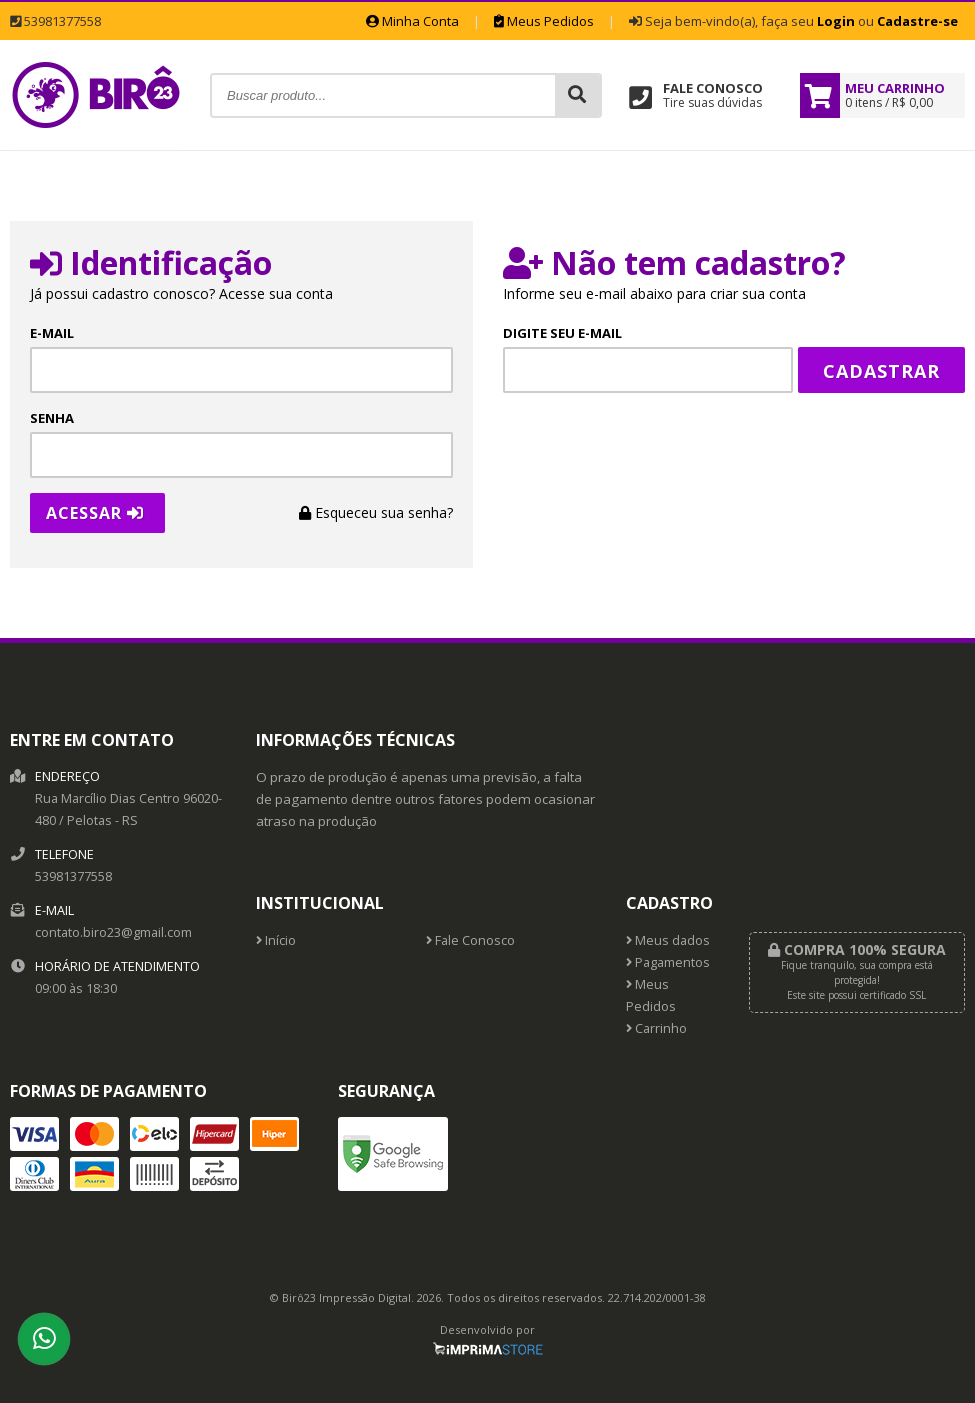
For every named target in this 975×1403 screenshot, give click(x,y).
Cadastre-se (917, 21)
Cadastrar (881, 371)
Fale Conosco (470, 940)
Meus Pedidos (544, 21)
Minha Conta (412, 21)
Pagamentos (668, 962)
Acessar (95, 513)
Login (836, 21)
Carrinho (656, 1028)
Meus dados (668, 940)
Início (276, 940)
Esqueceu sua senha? (376, 512)
